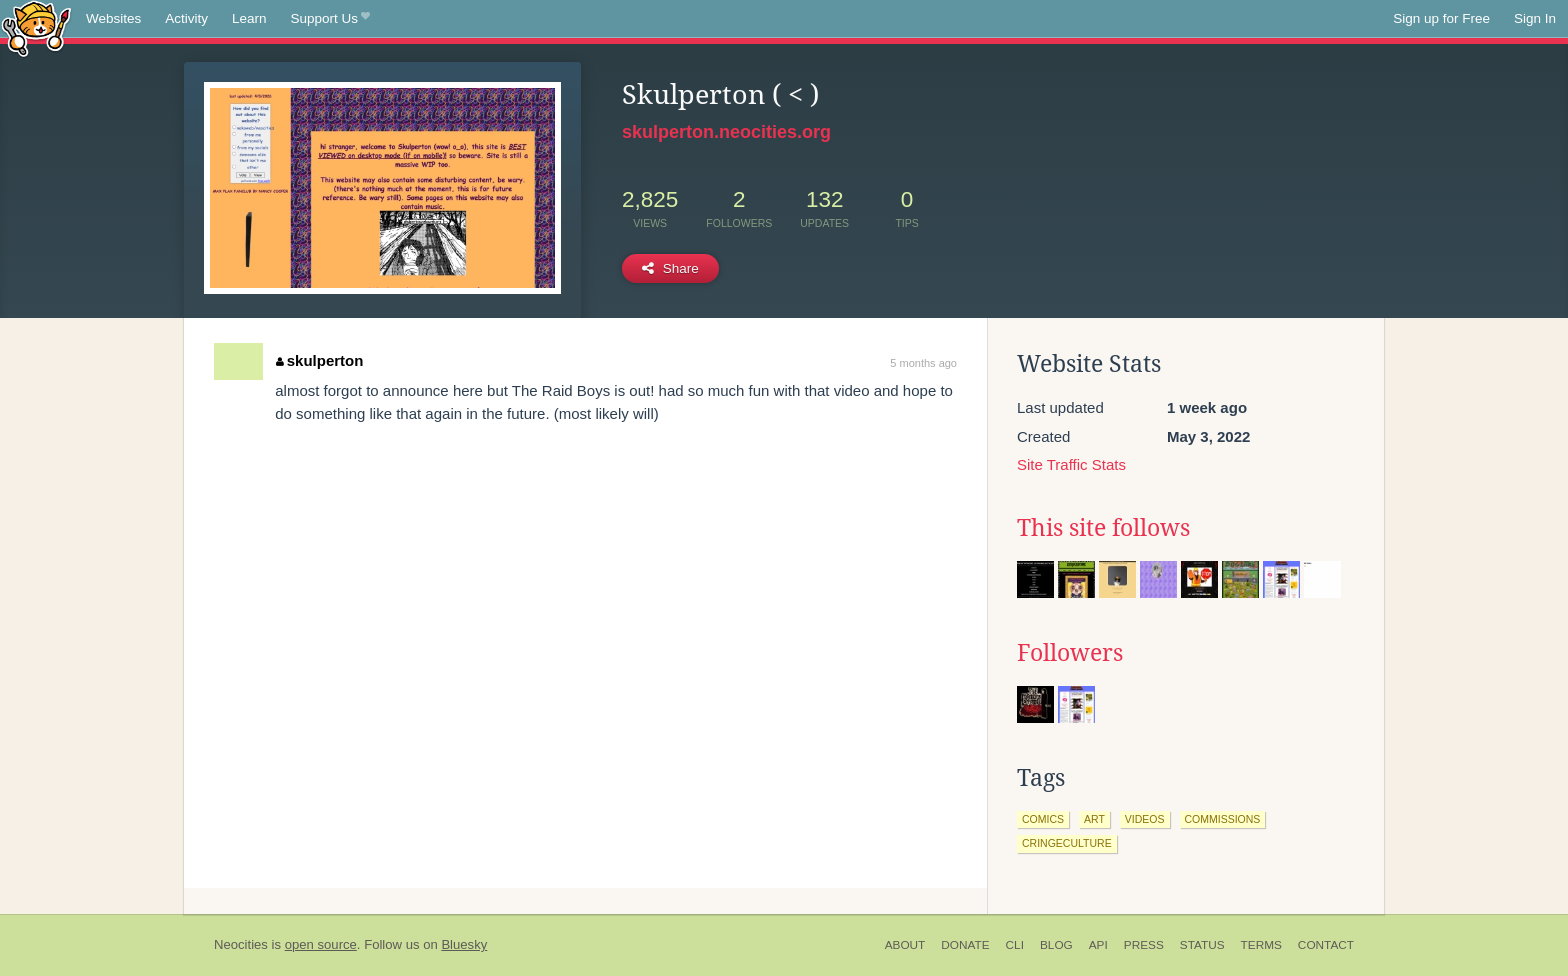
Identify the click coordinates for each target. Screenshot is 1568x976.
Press (1144, 945)
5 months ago (923, 363)
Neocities (241, 944)
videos (1145, 819)
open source (321, 944)
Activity (186, 18)
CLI (1015, 945)
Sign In (1535, 18)
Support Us (330, 19)
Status (1202, 945)
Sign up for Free (1441, 18)
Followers (1070, 653)
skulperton (319, 360)
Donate (965, 945)
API (1098, 945)
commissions (1223, 819)
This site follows (1103, 528)
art (1094, 819)
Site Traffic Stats (1071, 464)
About (905, 945)
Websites (113, 18)
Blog (1056, 945)
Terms (1261, 945)
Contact (1326, 945)
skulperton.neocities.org (726, 132)
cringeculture (1067, 843)
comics (1043, 819)
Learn (249, 18)
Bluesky (464, 944)
